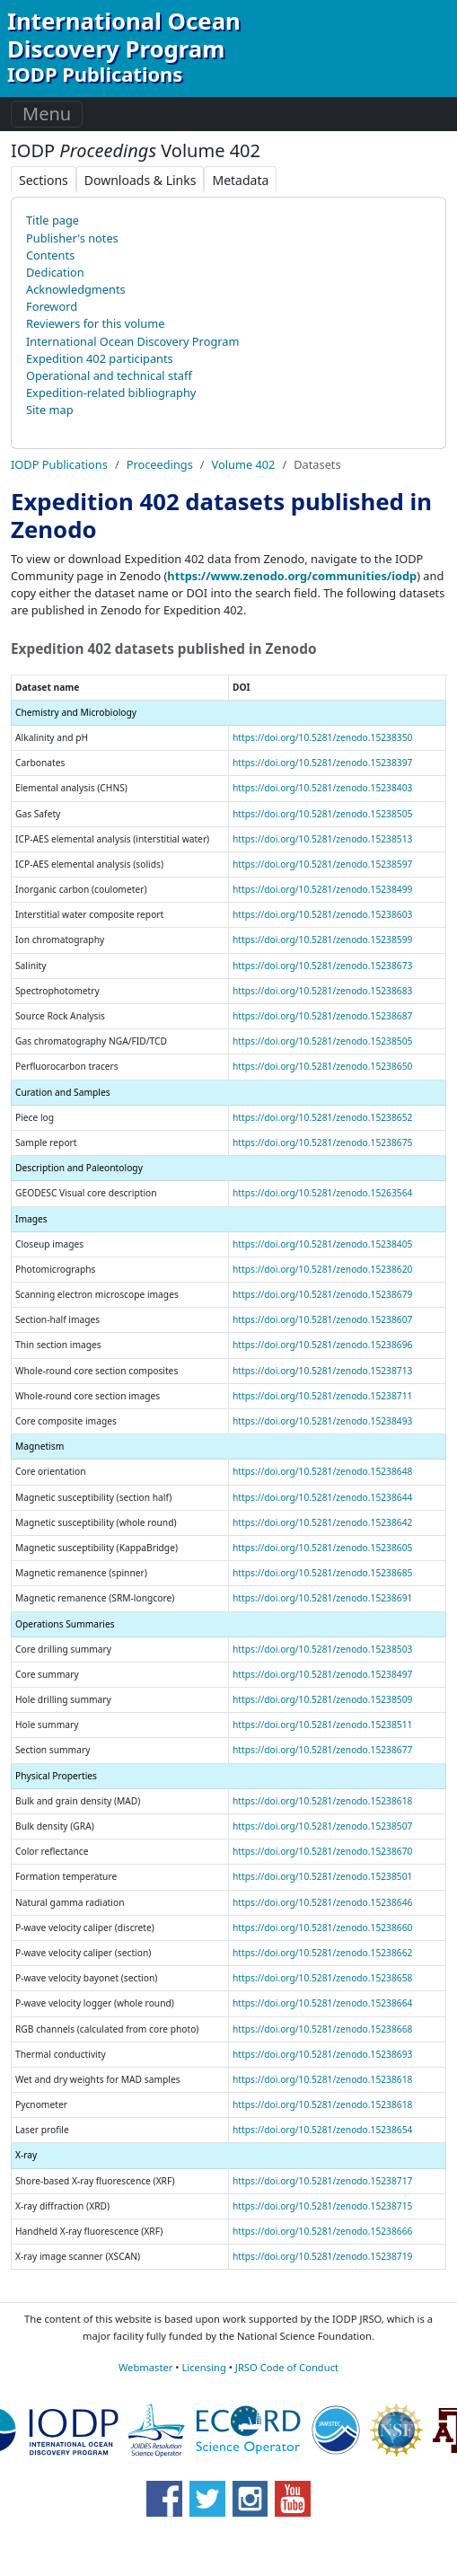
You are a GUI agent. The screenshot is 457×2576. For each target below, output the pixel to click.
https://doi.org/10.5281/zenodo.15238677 (322, 1749)
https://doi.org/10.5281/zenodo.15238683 (322, 990)
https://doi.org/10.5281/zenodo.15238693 (322, 2054)
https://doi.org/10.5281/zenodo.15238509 (322, 1699)
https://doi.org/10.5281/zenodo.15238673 (322, 965)
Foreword (51, 306)
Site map (50, 409)
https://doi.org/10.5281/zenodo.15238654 (322, 2129)
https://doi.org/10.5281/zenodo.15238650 (322, 1066)
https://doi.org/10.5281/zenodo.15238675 (322, 1142)
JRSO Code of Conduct (286, 2367)
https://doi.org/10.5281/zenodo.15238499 (322, 889)
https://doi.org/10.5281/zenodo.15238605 (322, 1547)
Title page (52, 220)
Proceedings (160, 464)
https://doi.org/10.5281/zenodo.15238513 (322, 839)
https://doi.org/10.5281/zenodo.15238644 (322, 1497)
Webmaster (145, 2367)
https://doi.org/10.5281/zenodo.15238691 (322, 1598)
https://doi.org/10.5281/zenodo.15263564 (322, 1193)
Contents (50, 255)
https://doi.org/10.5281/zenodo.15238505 (322, 813)
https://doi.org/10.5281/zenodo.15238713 (322, 1370)
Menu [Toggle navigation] (46, 113)
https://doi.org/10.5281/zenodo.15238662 (322, 1952)
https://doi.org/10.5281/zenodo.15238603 (322, 914)
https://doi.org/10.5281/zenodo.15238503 (322, 1649)
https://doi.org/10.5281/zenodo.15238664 (322, 2003)
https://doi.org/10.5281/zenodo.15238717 (322, 2181)
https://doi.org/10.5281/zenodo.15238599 (322, 939)
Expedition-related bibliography (111, 392)
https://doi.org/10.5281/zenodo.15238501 (322, 1876)
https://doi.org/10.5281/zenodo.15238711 (322, 1395)
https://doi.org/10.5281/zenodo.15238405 (322, 1244)
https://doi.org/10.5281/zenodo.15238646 (322, 1902)
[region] (228, 1467)
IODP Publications (59, 464)
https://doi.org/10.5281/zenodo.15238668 (322, 2029)
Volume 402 (244, 464)
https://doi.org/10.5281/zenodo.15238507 (322, 1826)
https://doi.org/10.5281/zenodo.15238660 (322, 1927)
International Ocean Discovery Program (132, 341)
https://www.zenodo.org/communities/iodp (292, 576)
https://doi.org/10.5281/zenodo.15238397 (322, 762)
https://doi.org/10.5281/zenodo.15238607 (322, 1319)
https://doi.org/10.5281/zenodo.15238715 (322, 2206)
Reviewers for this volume (95, 323)
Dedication (55, 272)
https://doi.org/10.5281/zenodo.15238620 (322, 1269)
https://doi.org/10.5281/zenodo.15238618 (322, 1801)
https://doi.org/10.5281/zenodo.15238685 (322, 1572)
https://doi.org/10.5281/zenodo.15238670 (322, 1851)
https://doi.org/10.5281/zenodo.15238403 (322, 787)
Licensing (203, 2367)
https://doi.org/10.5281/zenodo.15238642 (322, 1522)
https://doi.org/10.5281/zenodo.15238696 (322, 1344)
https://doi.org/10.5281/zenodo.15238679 (322, 1294)
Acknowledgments (76, 289)
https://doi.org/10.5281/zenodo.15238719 (322, 2256)
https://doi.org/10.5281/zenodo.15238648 (322, 1471)
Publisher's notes (72, 238)
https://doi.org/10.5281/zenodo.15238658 (322, 1978)
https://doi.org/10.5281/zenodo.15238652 (322, 1117)
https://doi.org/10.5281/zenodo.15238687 (322, 1016)
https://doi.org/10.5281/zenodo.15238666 (322, 2231)
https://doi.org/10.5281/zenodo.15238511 (322, 1724)
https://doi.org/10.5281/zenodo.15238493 (322, 1421)
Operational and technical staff (109, 375)
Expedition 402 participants (99, 358)
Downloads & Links (140, 180)
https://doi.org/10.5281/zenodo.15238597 (322, 864)
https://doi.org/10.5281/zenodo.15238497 (322, 1674)
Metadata (240, 180)
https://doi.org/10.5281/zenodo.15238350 (322, 737)
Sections (43, 180)
